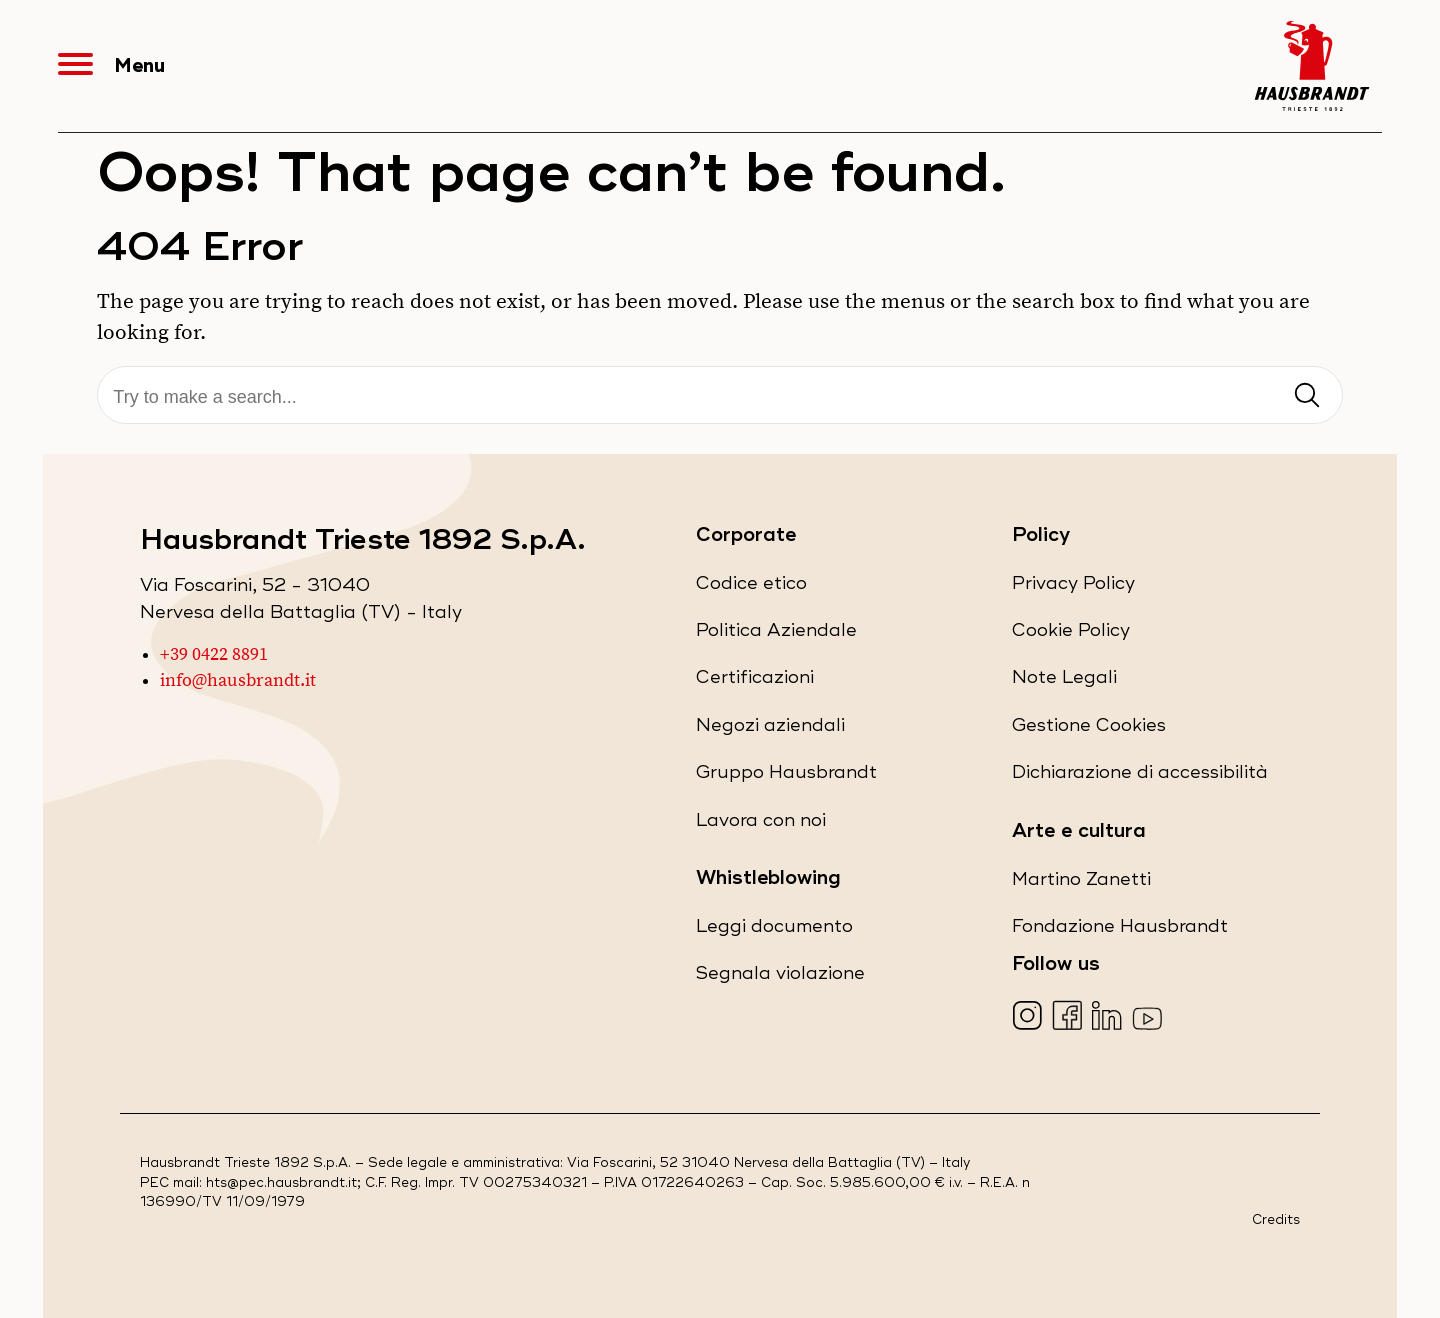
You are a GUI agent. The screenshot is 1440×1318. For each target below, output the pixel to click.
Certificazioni (755, 681)
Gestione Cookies (1089, 725)
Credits (1276, 1220)
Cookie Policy (1071, 634)
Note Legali (1064, 681)
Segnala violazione (780, 977)
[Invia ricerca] (1307, 396)
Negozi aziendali (770, 729)
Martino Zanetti (1081, 883)
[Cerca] (719, 397)
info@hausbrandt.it (238, 681)
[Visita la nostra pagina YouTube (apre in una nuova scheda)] (1149, 1017)
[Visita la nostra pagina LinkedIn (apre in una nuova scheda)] (1109, 1017)
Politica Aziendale (776, 634)
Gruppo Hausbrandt (786, 776)
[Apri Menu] (86, 66)
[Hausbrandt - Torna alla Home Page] (1312, 66)
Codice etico (751, 587)
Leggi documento (774, 930)
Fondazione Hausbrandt (1120, 930)
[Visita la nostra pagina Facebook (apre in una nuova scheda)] (1069, 1017)
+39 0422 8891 (214, 655)
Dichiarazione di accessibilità (1140, 776)
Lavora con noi (761, 824)
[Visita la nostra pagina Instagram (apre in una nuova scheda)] (1029, 1017)
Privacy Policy (1073, 587)
